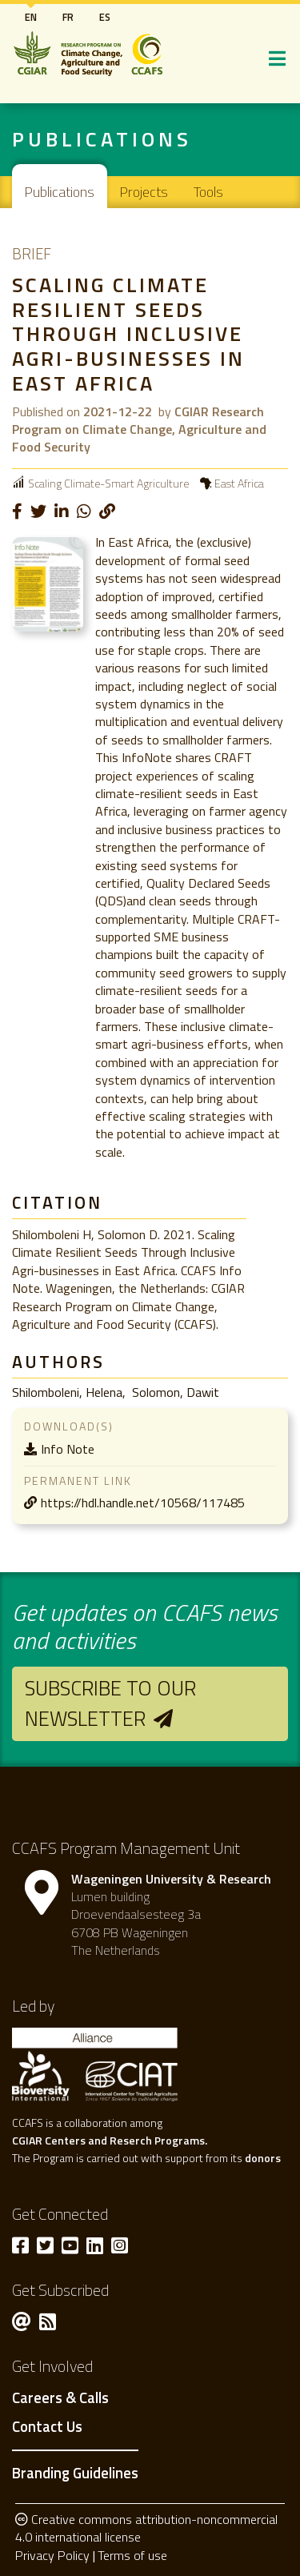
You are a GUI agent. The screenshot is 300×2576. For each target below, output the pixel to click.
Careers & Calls (60, 2398)
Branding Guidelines (75, 2473)
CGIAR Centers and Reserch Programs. (109, 2140)
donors (263, 2157)
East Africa (239, 483)
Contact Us (47, 2427)
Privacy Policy (52, 2555)
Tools (208, 192)
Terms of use (132, 2555)
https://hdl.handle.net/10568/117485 (143, 1502)
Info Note (67, 1449)
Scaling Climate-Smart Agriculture (108, 483)
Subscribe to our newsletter (110, 1703)
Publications (59, 192)
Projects (144, 192)
